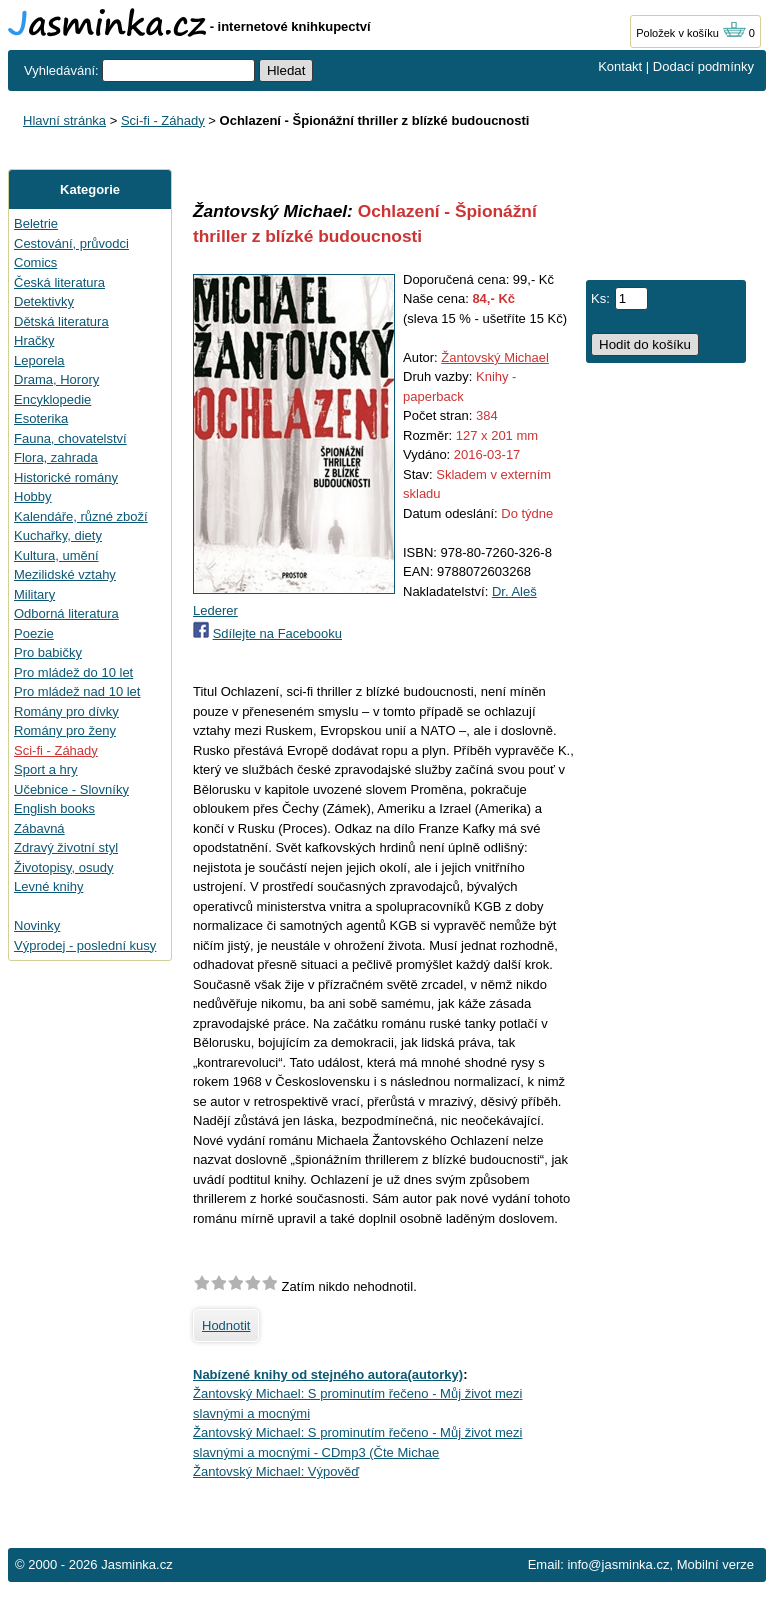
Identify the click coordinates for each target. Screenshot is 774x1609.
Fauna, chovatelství (70, 438)
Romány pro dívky (66, 711)
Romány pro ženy (65, 730)
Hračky (34, 340)
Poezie (34, 633)
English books (54, 808)
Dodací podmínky (703, 66)
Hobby (33, 496)
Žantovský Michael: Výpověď (276, 1471)
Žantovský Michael (495, 357)
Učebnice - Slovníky (71, 789)
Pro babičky (48, 652)
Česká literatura (59, 282)
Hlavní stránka (64, 120)
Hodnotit (226, 1325)
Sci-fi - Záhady (163, 120)
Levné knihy (48, 886)
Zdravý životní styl (66, 847)
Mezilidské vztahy (65, 574)
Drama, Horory (56, 379)
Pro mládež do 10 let (73, 672)
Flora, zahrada (56, 457)
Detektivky (44, 301)
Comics (35, 262)
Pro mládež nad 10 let (77, 691)
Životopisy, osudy (63, 867)
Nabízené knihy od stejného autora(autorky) (328, 1374)
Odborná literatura (66, 613)
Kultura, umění (56, 555)
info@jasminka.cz (618, 1564)
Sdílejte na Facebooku (277, 633)
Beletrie (36, 223)
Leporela (39, 360)
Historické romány (66, 477)
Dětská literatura (61, 321)
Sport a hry (46, 769)
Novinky (37, 925)
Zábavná (39, 828)
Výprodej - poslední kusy (85, 945)
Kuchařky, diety (58, 535)
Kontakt (620, 66)
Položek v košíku (691, 33)
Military (34, 594)
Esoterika (41, 418)
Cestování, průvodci (71, 243)
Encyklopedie (52, 399)
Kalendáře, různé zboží (81, 516)
